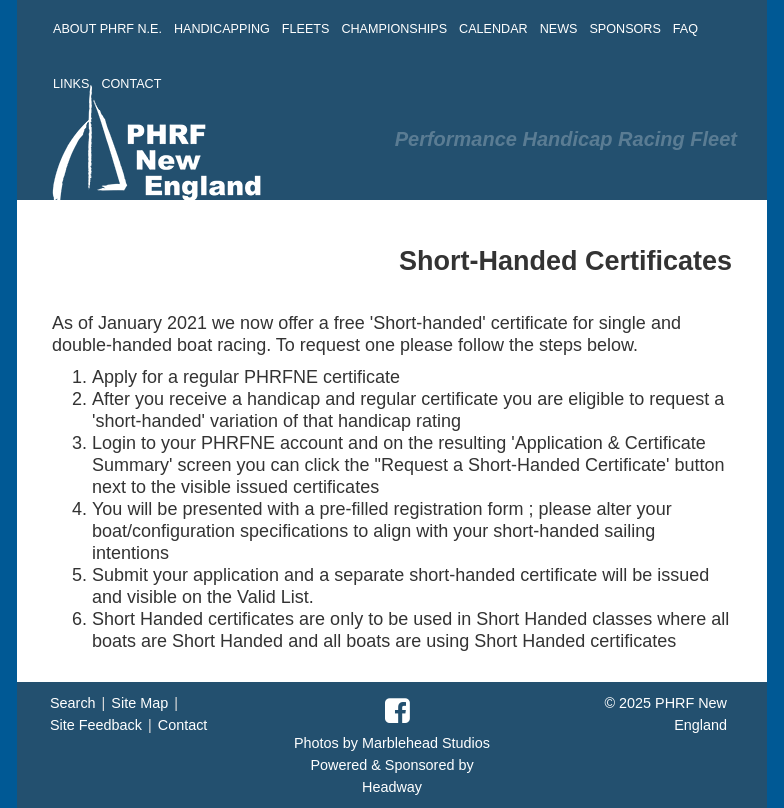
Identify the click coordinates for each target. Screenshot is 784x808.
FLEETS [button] (306, 29)
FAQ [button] (685, 29)
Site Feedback (96, 725)
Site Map (139, 703)
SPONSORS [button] (624, 29)
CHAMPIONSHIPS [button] (394, 29)
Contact (183, 725)
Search (73, 703)
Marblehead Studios (426, 743)
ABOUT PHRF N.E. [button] (107, 29)
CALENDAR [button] (493, 29)
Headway (392, 787)
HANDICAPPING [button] (222, 29)
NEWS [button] (559, 29)
